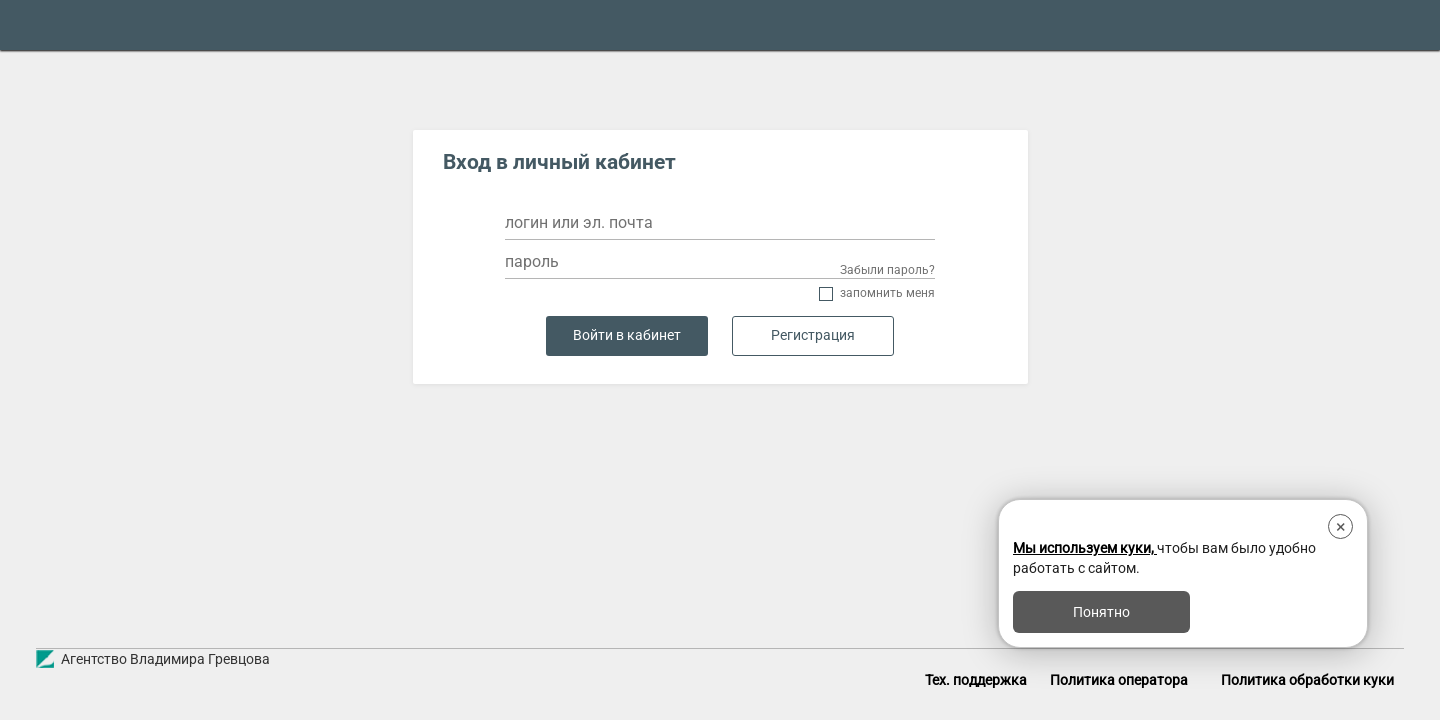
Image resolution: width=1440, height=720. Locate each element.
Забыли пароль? (887, 270)
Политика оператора (1119, 680)
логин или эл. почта (579, 222)
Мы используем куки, (1085, 548)
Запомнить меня (887, 293)
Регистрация (813, 335)
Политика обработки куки (1307, 680)
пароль (532, 261)
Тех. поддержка (976, 680)
